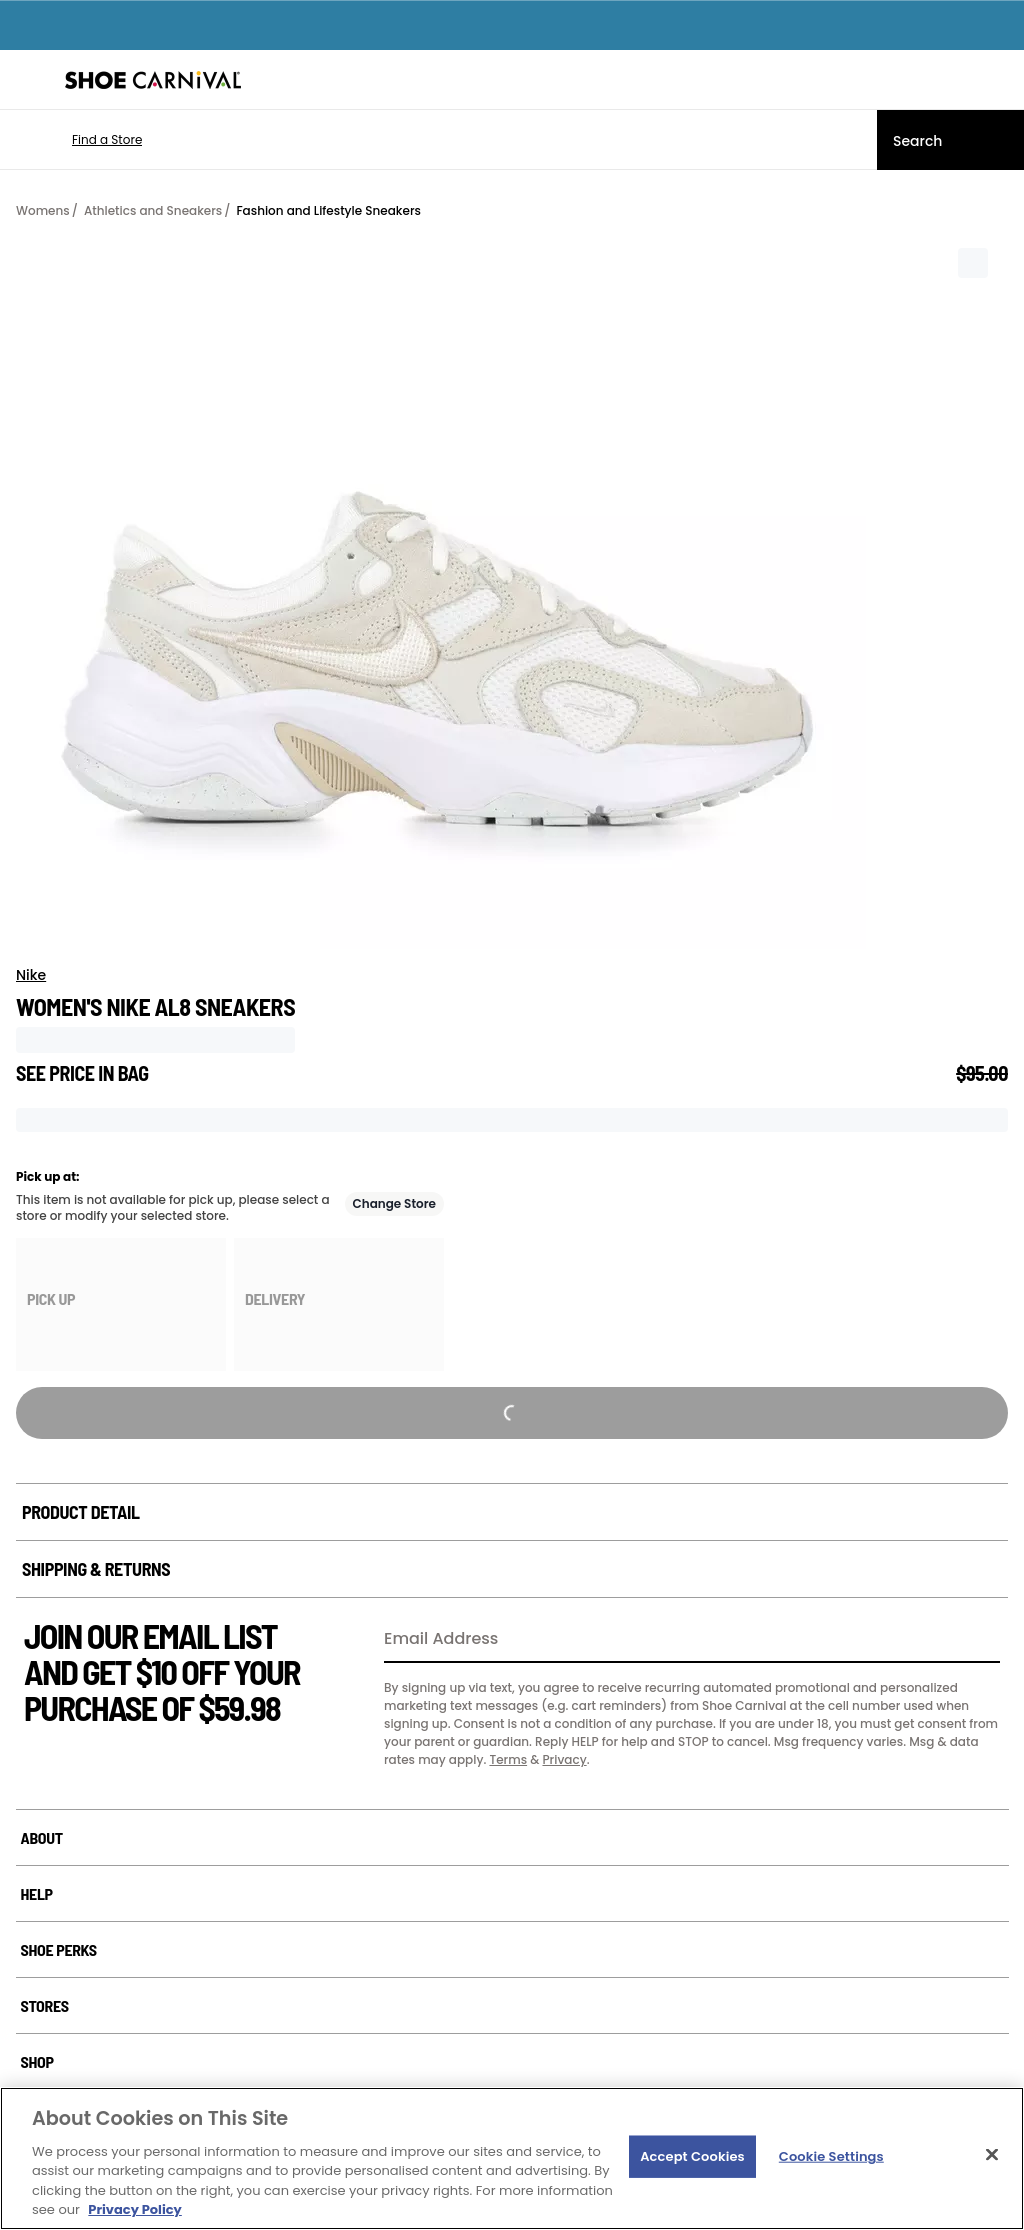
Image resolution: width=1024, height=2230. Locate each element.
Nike (31, 975)
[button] (77, 140)
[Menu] (30, 80)
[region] (512, 2158)
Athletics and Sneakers (153, 210)
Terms (508, 1759)
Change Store (395, 1203)
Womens (43, 210)
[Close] (992, 2155)
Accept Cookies (692, 2156)
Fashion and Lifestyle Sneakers (328, 210)
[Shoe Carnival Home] (153, 80)
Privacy (564, 1759)
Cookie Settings (831, 2156)
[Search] (950, 140)
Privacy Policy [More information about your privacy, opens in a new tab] (134, 2209)
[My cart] (998, 80)
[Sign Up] (978, 1640)
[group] (121, 1304)
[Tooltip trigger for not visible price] (158, 1067)
